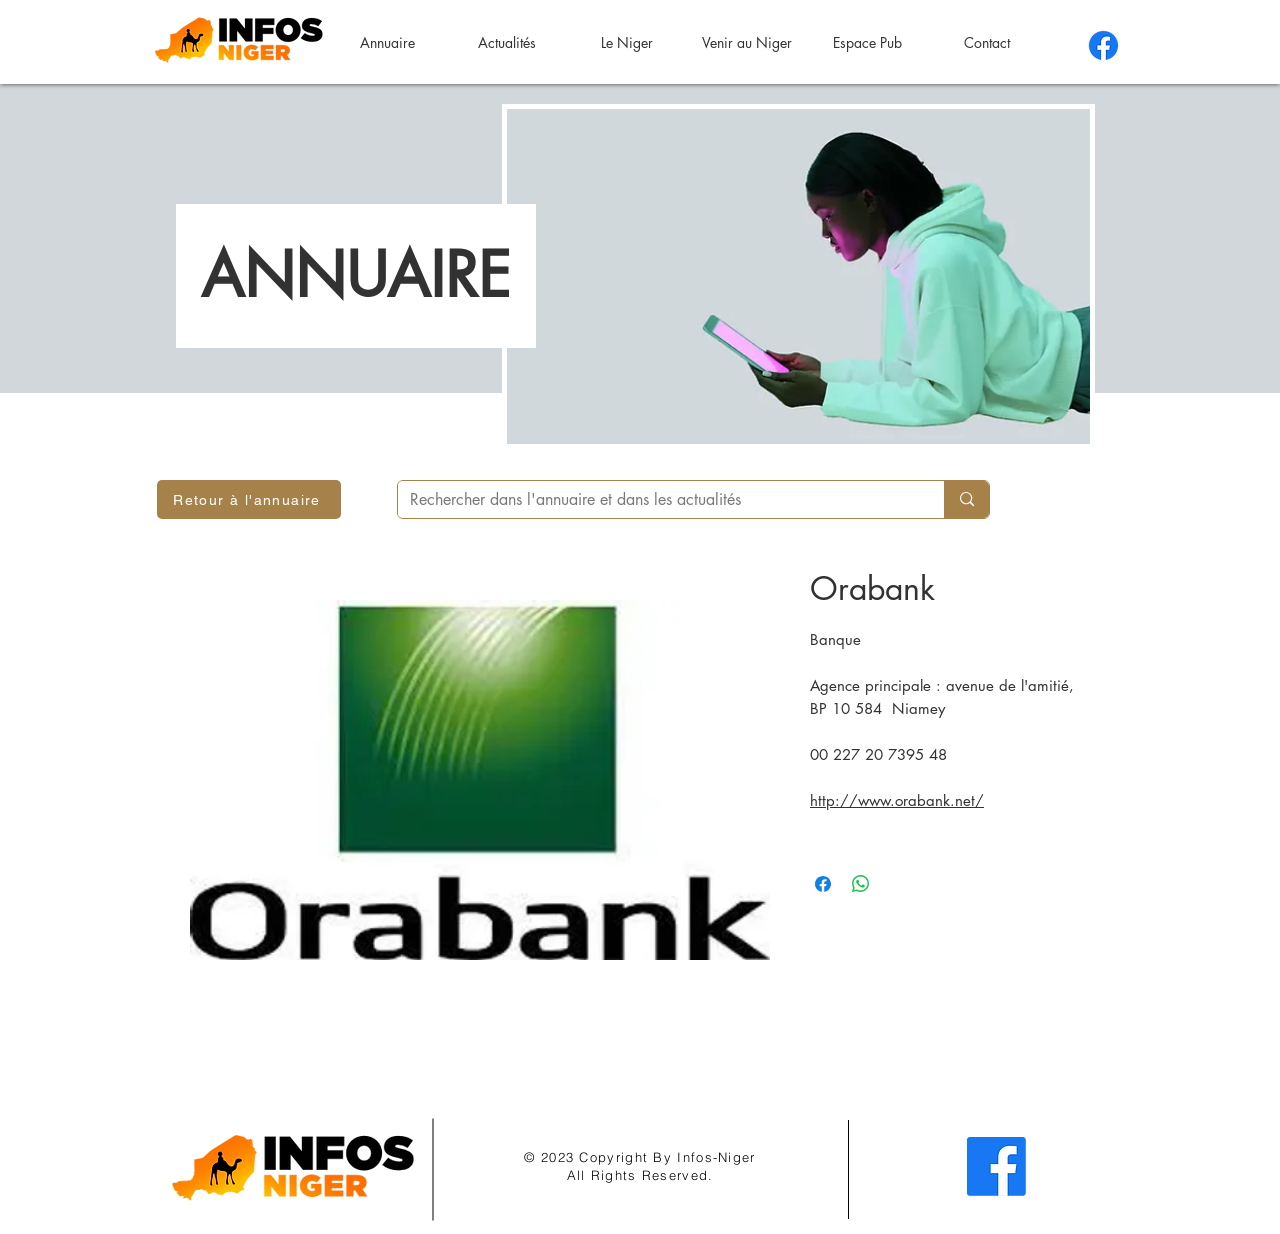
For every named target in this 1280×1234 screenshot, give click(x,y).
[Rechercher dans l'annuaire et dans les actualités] (656, 500)
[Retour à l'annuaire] (249, 499)
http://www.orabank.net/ (897, 800)
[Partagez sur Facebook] (823, 884)
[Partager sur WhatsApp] (861, 884)
